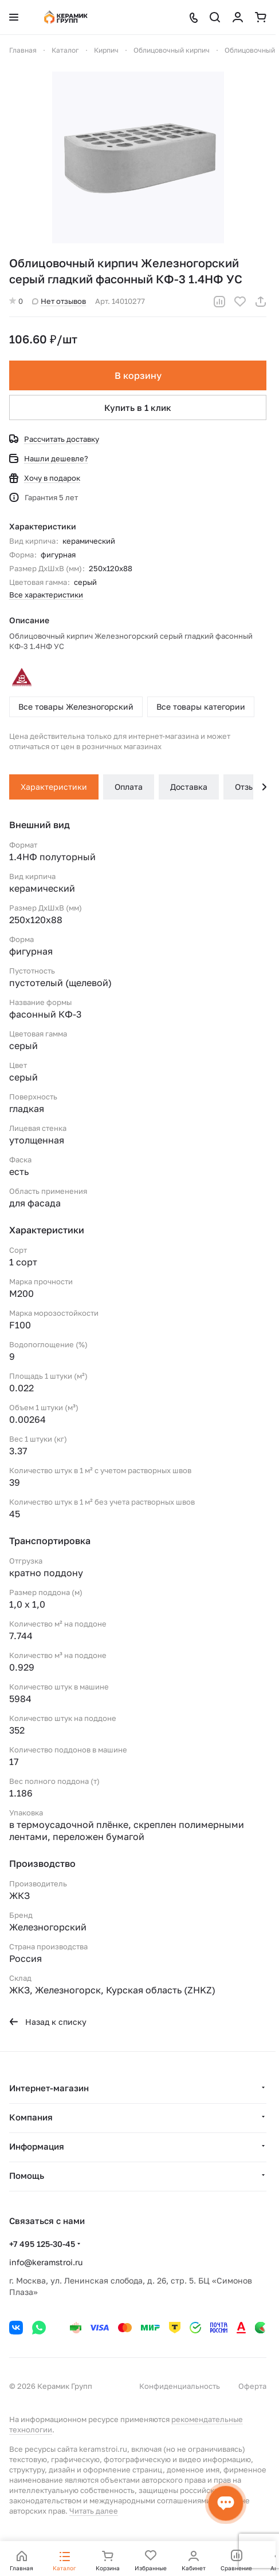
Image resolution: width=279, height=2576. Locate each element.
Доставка (188, 787)
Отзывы (250, 787)
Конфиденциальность (179, 2386)
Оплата (129, 787)
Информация (36, 2146)
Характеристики (54, 787)
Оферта (252, 2386)
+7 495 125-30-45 (42, 2244)
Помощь (26, 2175)
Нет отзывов (59, 301)
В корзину (138, 375)
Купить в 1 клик (137, 407)
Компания (31, 2117)
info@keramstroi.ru (45, 2262)
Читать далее (93, 2510)
